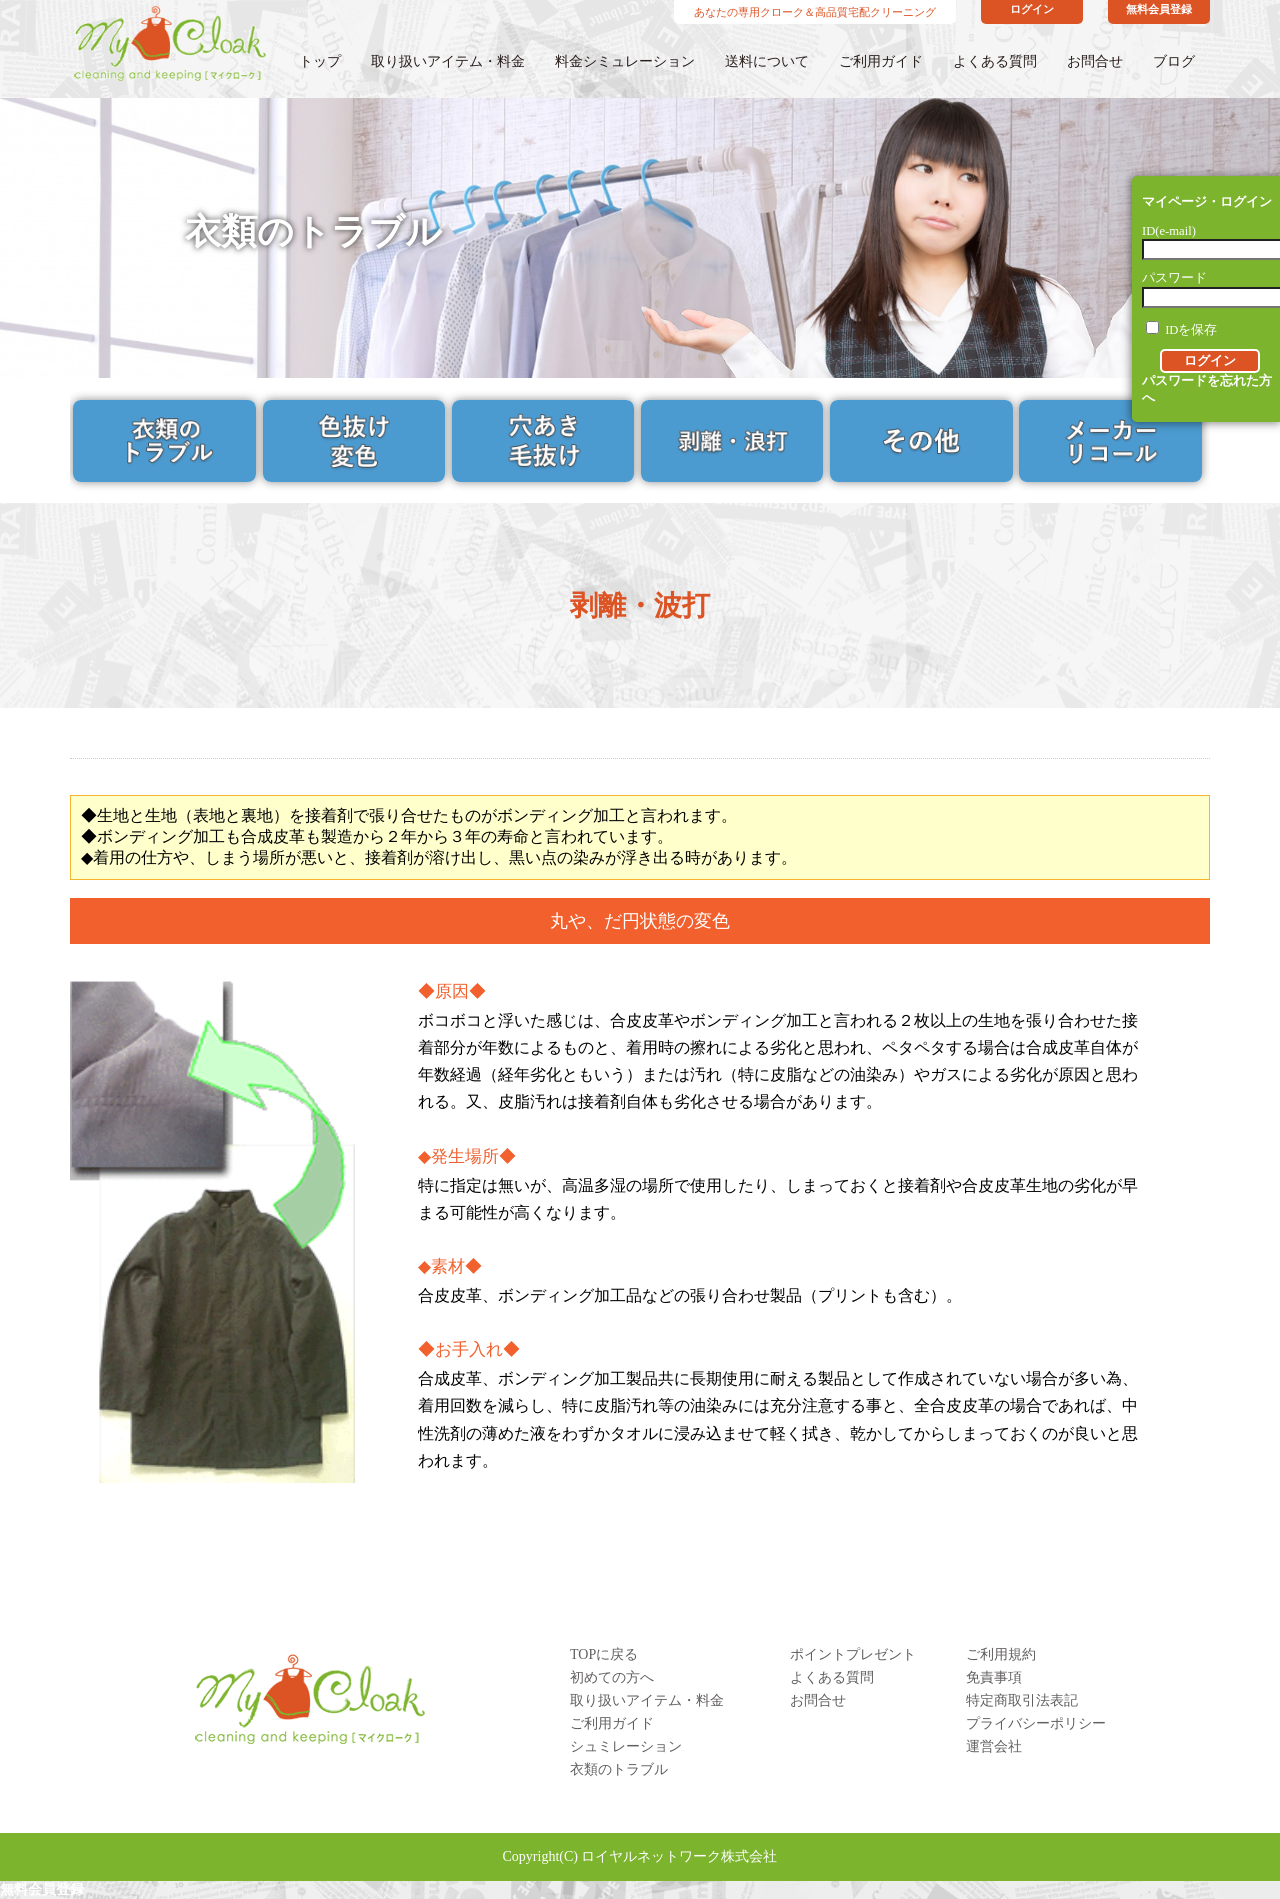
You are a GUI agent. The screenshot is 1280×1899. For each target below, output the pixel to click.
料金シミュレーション (625, 61)
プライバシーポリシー (1036, 1723)
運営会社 (994, 1746)
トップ (320, 61)
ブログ (1174, 61)
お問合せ (1095, 61)
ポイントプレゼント (853, 1654)
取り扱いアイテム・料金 (448, 61)
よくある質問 (995, 61)
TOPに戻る (604, 1654)
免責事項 (994, 1677)
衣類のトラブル (619, 1769)
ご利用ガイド (881, 61)
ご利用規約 (1001, 1654)
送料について (767, 61)
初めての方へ (612, 1677)
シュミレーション (626, 1746)
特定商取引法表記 (1022, 1700)
